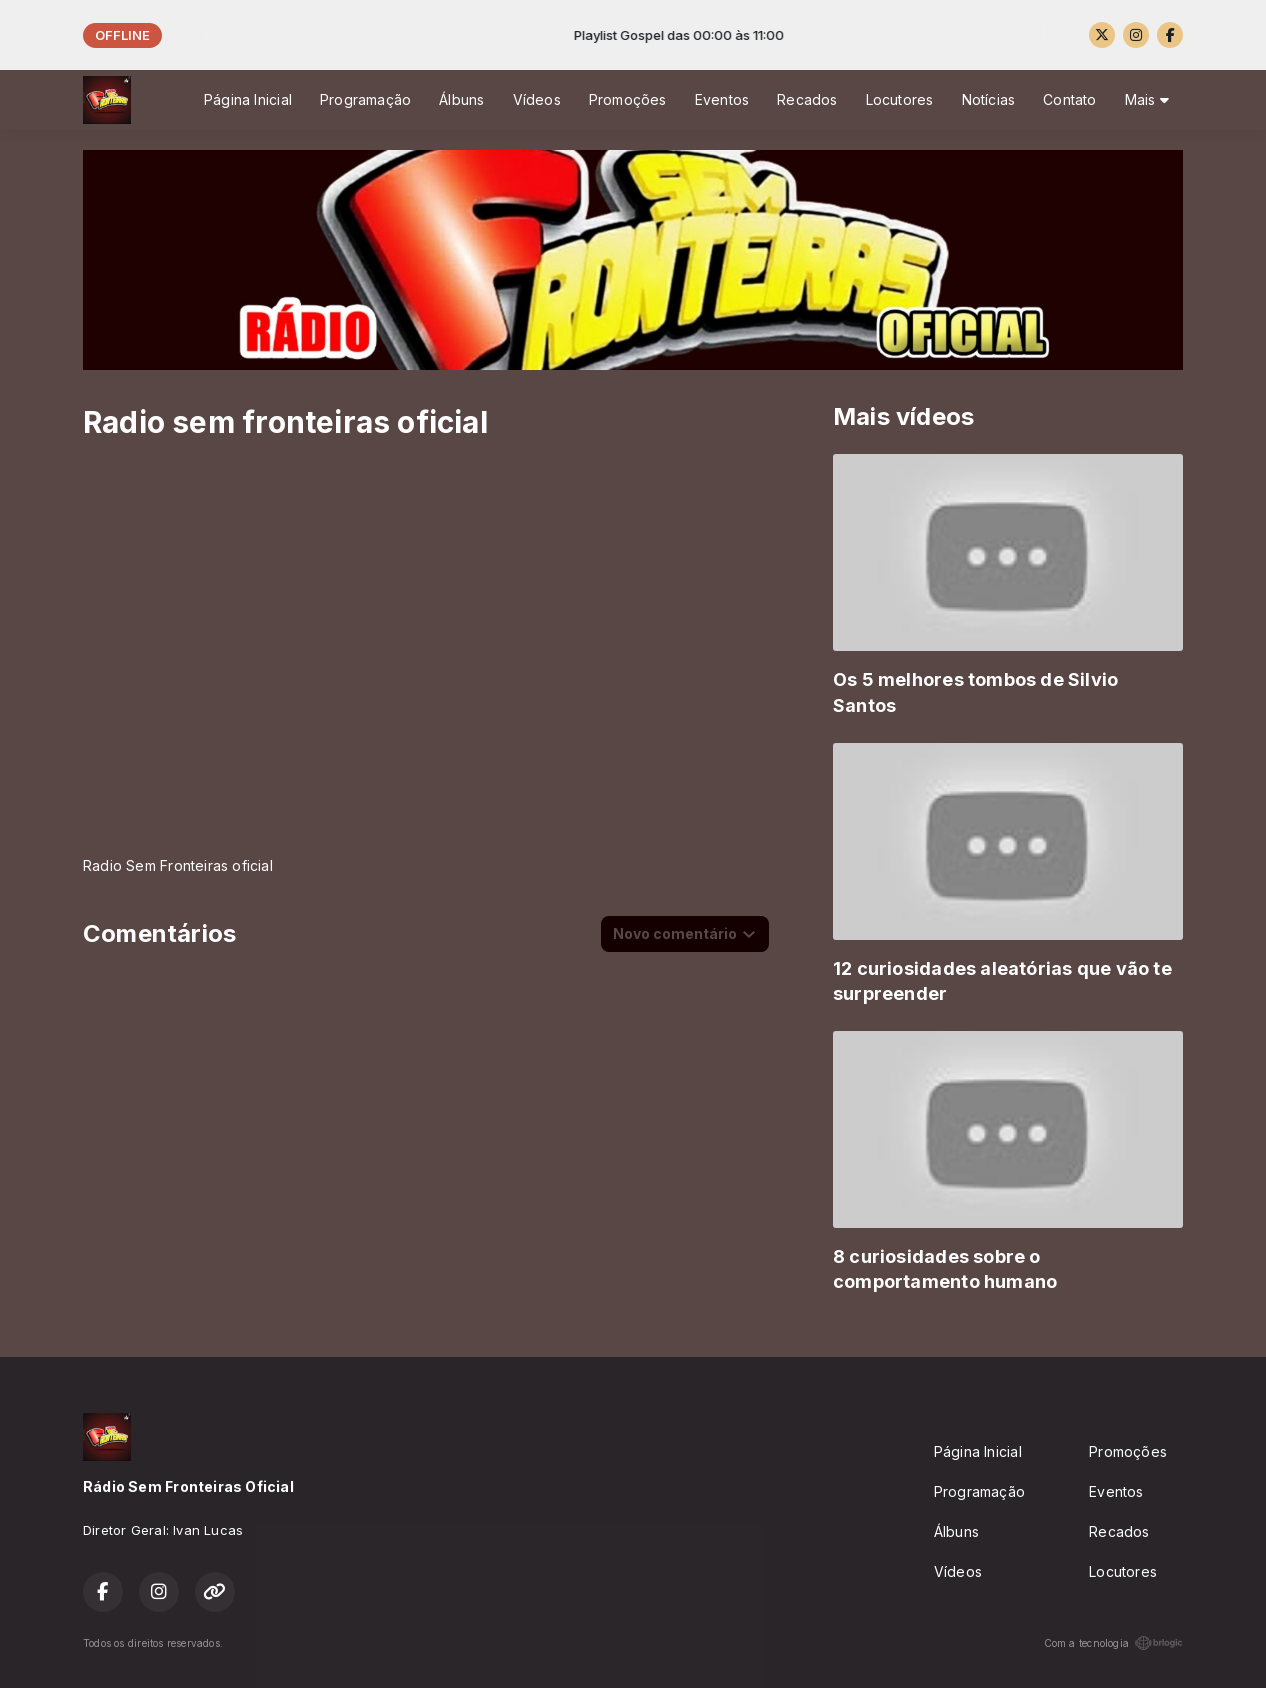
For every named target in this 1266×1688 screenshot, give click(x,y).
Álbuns (461, 99)
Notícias (989, 99)
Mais (1147, 99)
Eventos (722, 99)
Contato (1069, 99)
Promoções (628, 99)
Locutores (900, 99)
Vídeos (537, 99)
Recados (807, 99)
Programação (365, 99)
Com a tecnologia (1113, 1643)
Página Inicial (248, 99)
